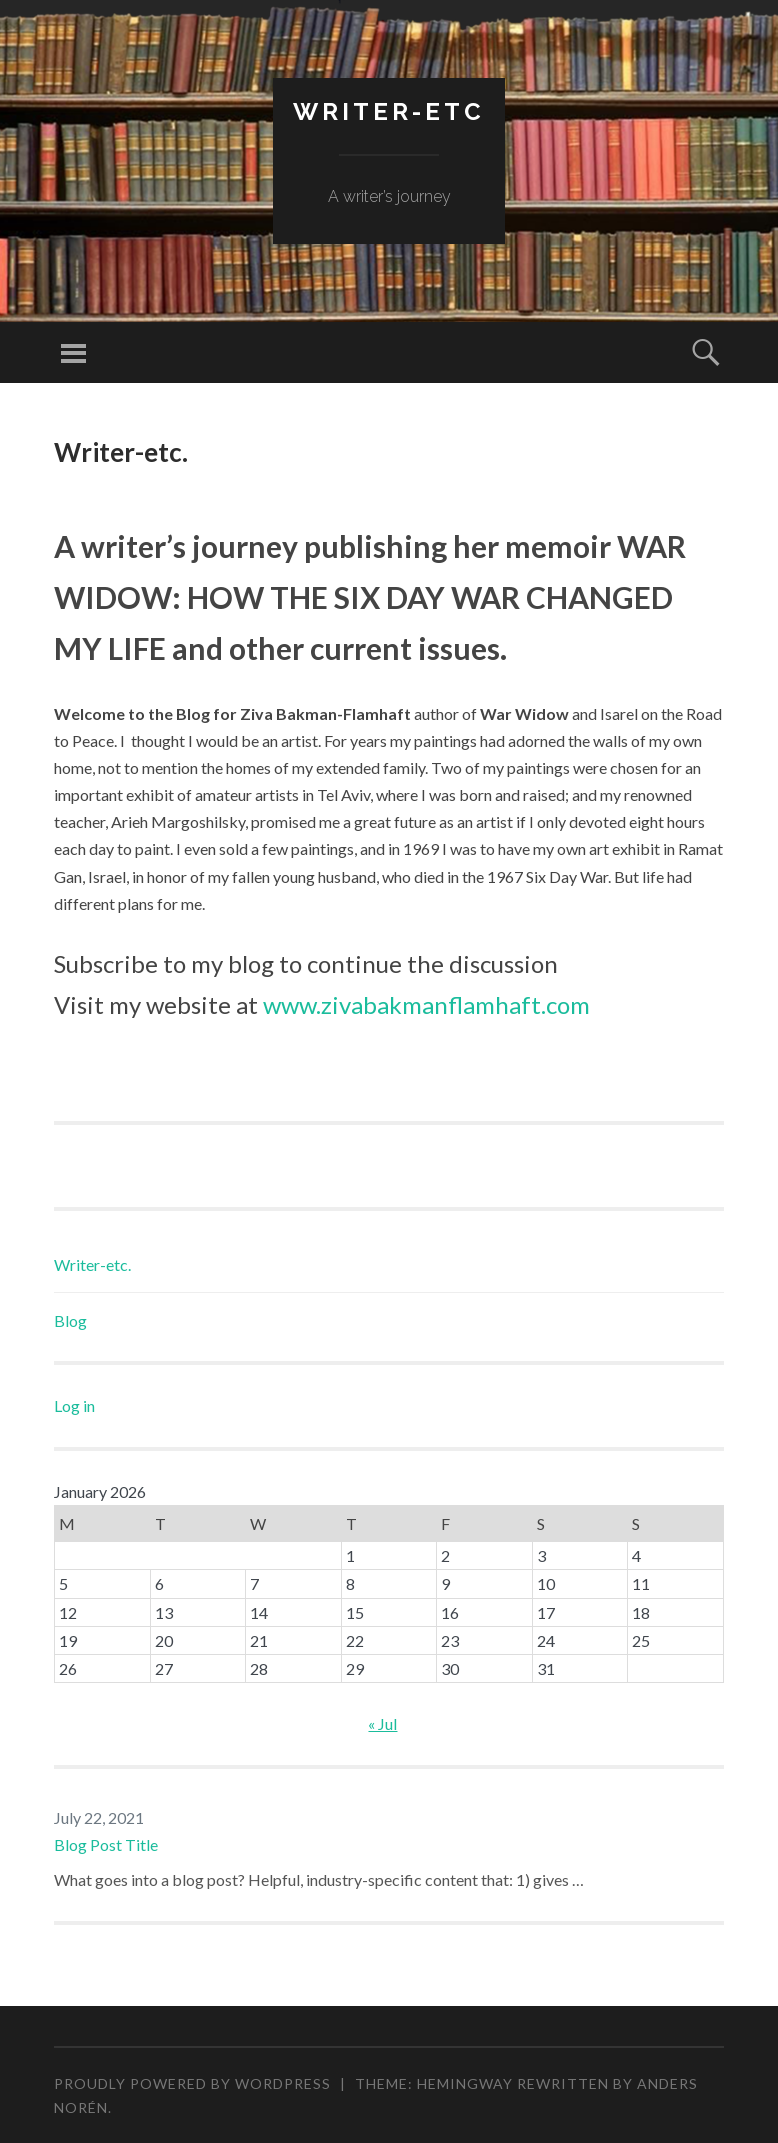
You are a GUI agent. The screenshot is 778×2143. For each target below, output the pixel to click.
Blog (70, 1320)
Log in (74, 1405)
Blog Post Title (106, 1844)
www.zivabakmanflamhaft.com (426, 1004)
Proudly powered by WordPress (192, 2083)
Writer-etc (389, 111)
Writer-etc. (92, 1264)
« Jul (382, 1723)
